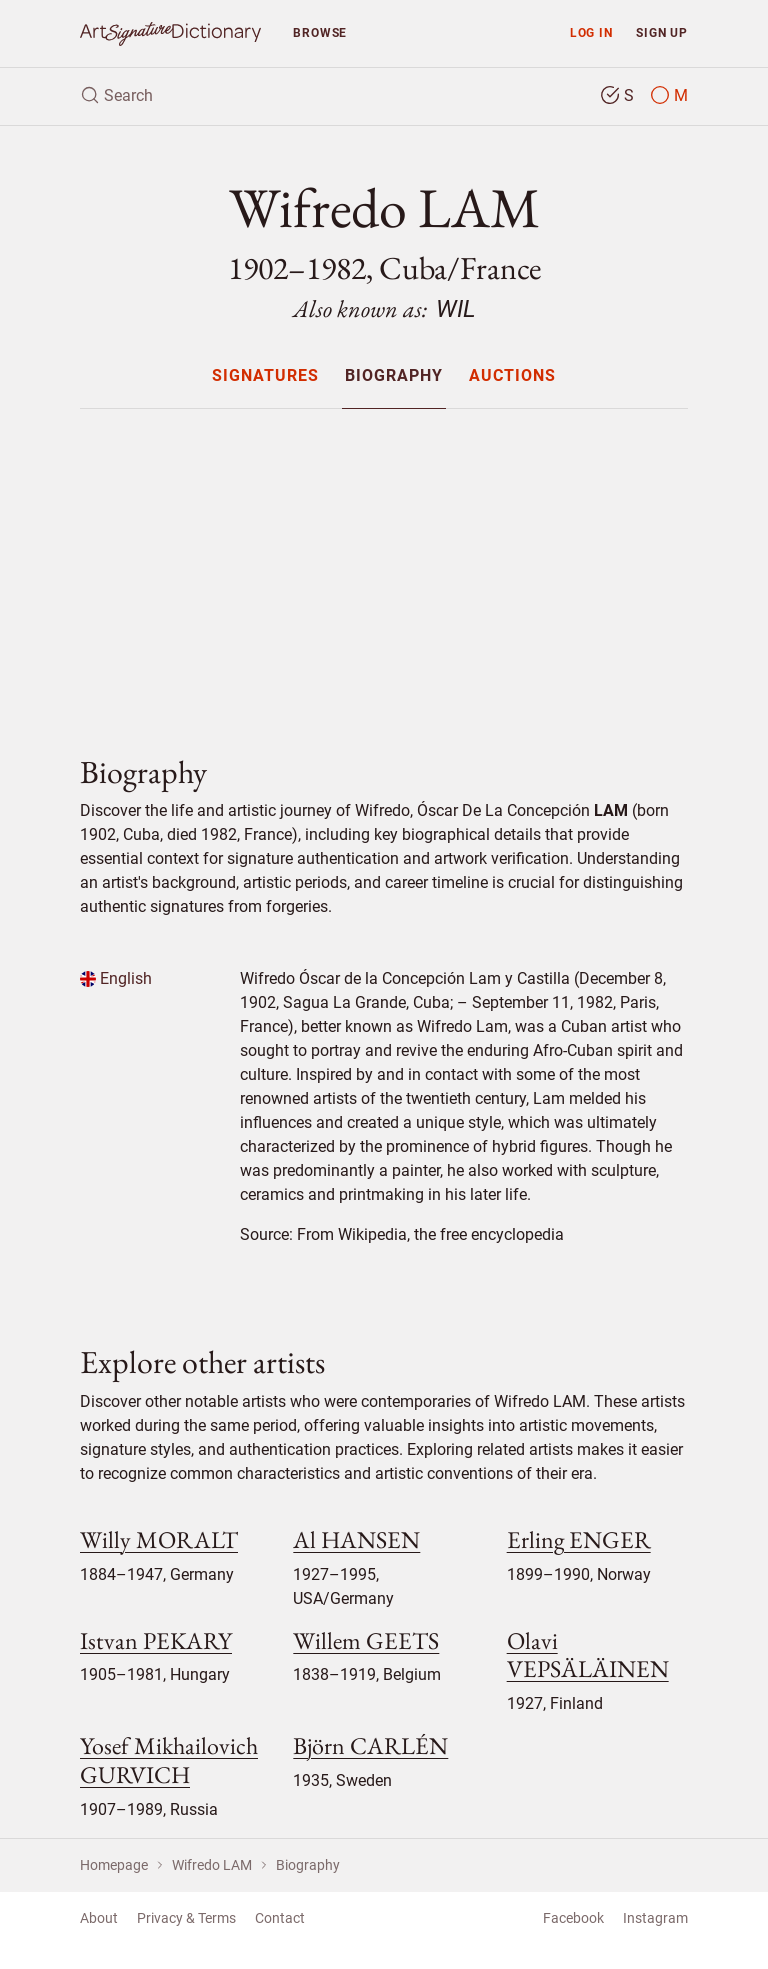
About (99, 1918)
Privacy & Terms (186, 1918)
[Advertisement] (384, 565)
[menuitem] (264, 375)
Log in (591, 32)
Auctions (512, 376)
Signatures (265, 376)
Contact (280, 1918)
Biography (394, 376)
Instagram (655, 1918)
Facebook (573, 1918)
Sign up (662, 32)
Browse (320, 32)
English (116, 978)
